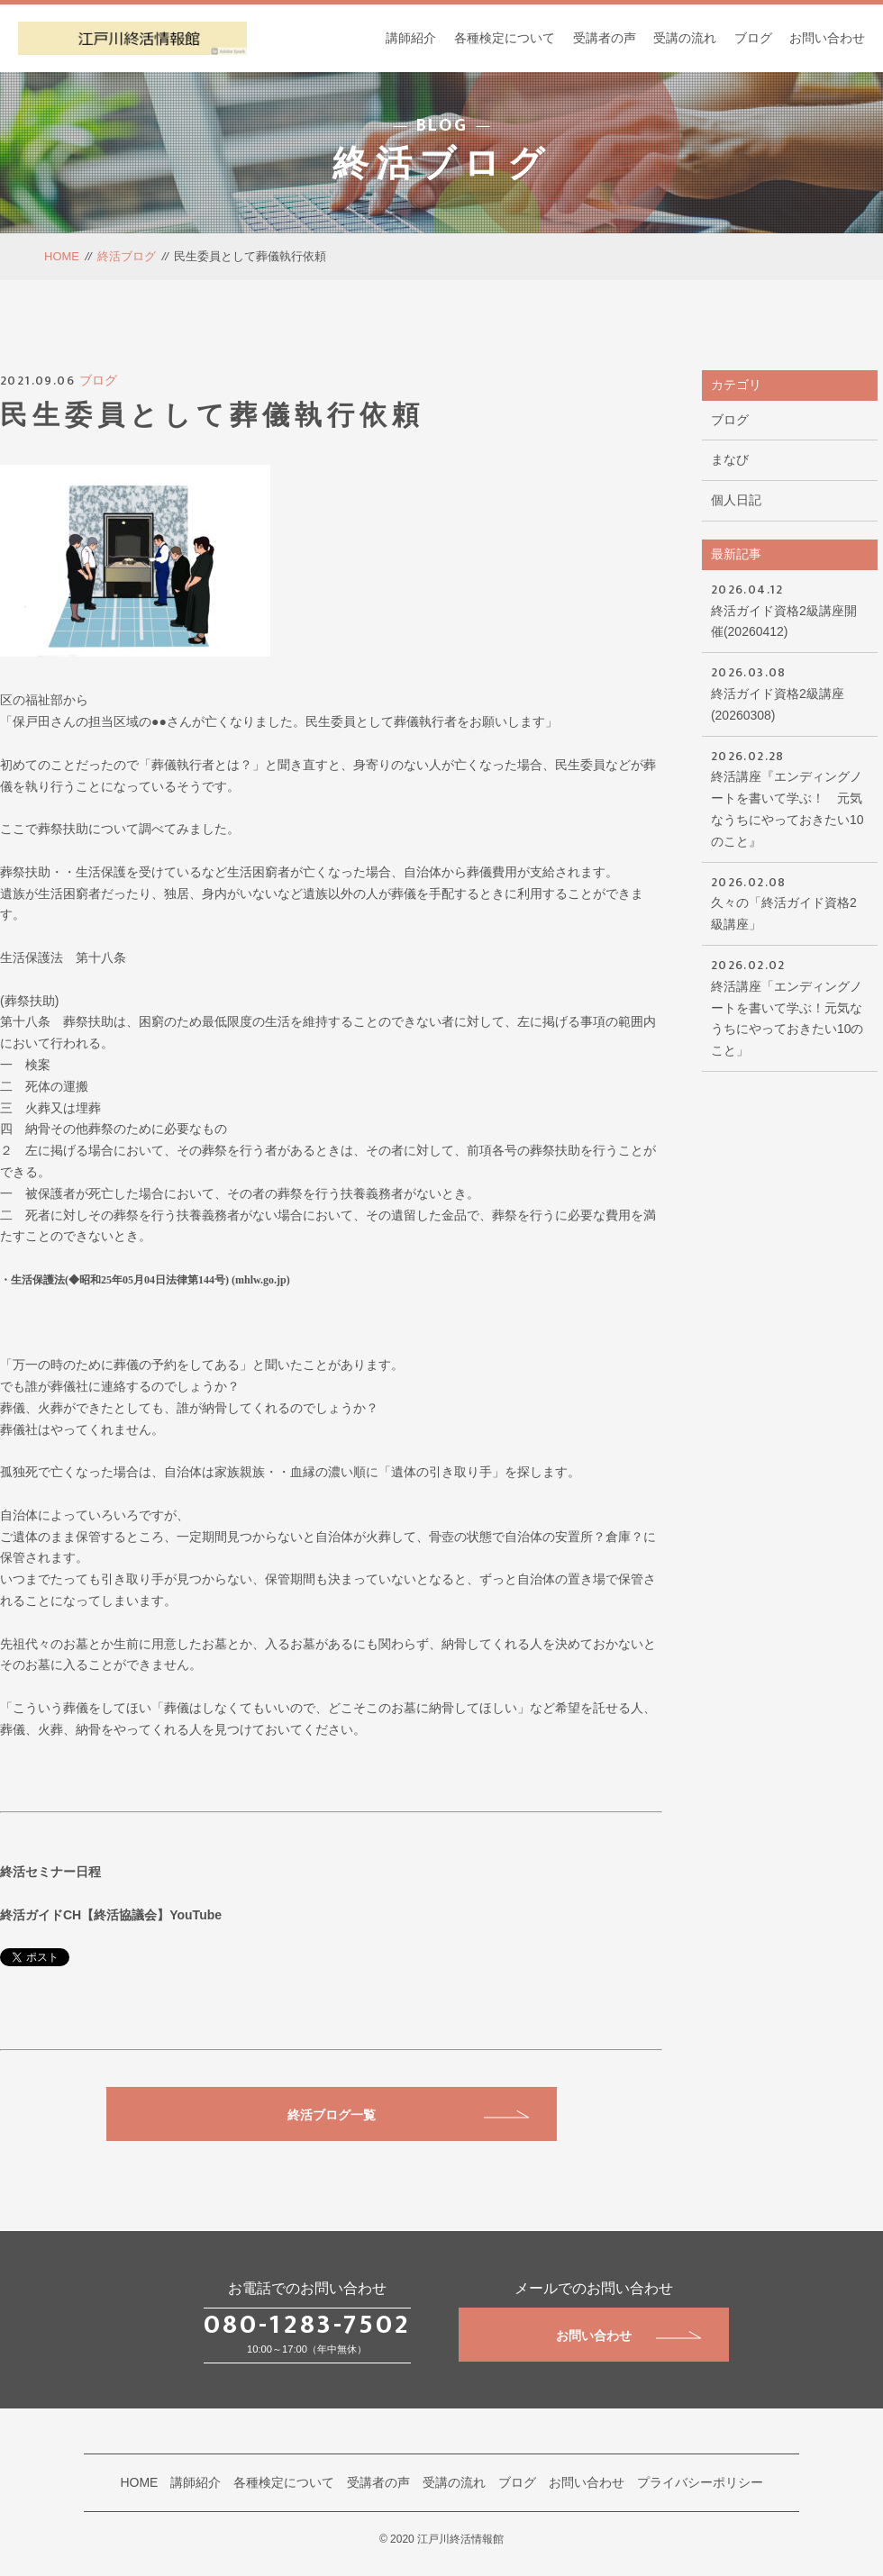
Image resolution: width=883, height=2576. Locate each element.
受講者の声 (604, 38)
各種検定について (504, 38)
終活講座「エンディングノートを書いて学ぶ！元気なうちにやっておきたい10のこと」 (790, 1006)
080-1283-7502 (307, 2324)
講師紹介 (411, 38)
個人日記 (736, 500)
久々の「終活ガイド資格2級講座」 (790, 902)
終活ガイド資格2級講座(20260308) (790, 692)
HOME (61, 256)
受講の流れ (684, 38)
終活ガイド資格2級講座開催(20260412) (790, 609)
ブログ (753, 38)
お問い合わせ (827, 38)
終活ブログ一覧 (408, 2115)
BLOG (442, 125)
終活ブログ (126, 256)
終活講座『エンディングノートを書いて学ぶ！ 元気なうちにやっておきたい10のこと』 (790, 797)
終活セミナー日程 (50, 1871)
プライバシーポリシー (700, 2482)
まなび (730, 459)
